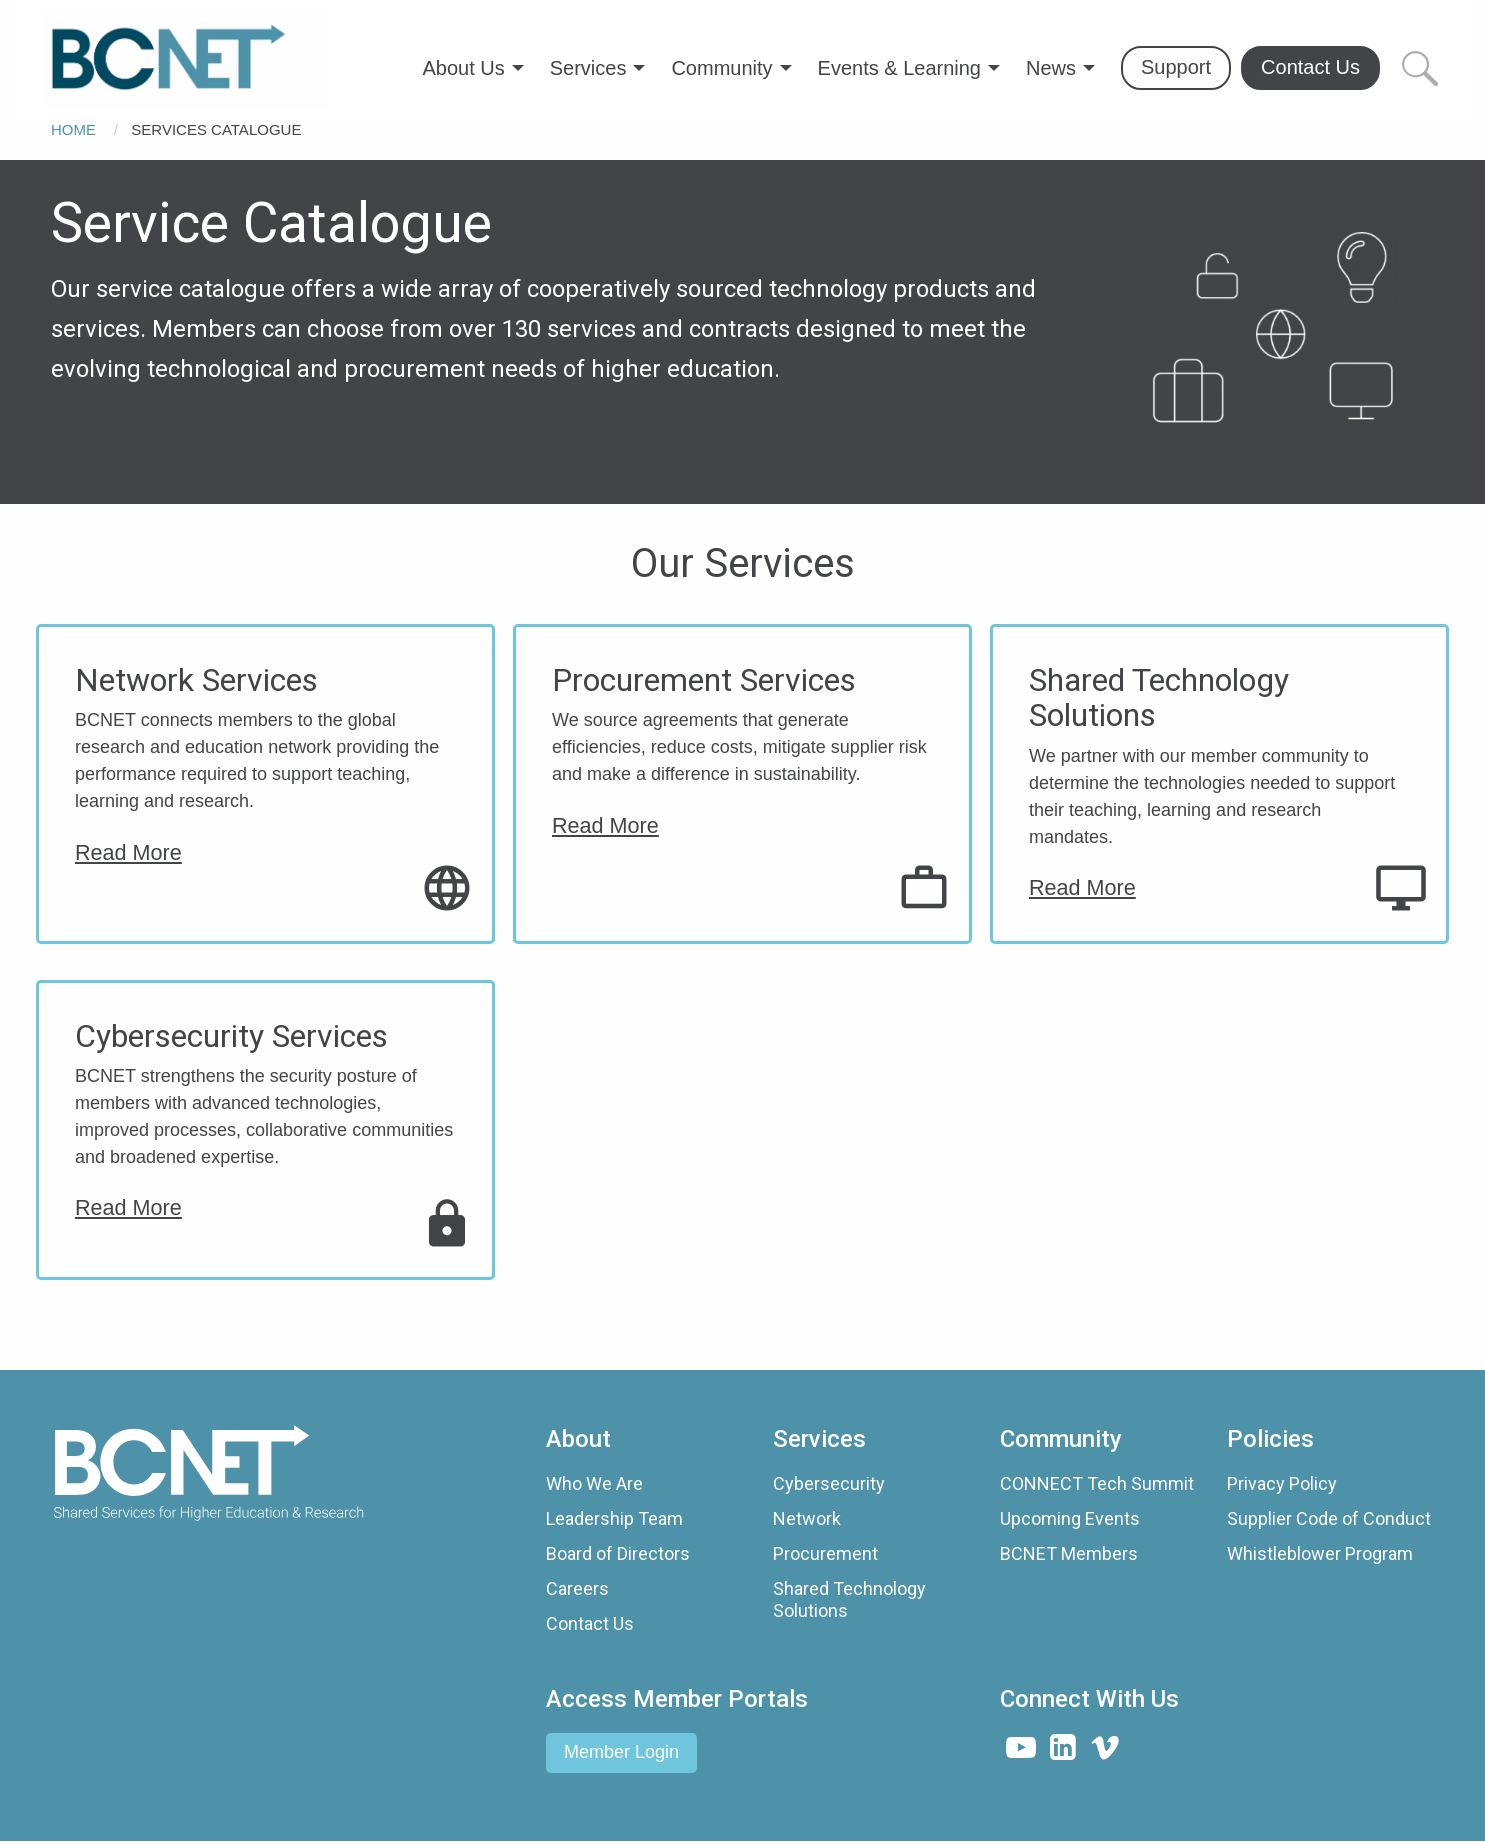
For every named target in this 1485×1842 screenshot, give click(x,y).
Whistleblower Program (1320, 1553)
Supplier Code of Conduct (1329, 1518)
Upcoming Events (1070, 1518)
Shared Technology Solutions (1159, 698)
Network (807, 1518)
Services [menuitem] (588, 68)
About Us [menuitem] (463, 68)
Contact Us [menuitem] (1310, 67)
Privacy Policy (1282, 1483)
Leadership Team (614, 1518)
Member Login (621, 1752)
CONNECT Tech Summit (1097, 1483)
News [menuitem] (1051, 68)
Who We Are (594, 1483)
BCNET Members (1069, 1553)
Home (73, 129)
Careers (577, 1588)
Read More (128, 852)
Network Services (196, 681)
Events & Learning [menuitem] (899, 68)
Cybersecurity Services (231, 1037)
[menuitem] (187, 59)
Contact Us (590, 1623)
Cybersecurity (829, 1483)
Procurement (825, 1553)
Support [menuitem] (1176, 67)
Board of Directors (618, 1553)
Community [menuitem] (721, 68)
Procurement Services (704, 681)
